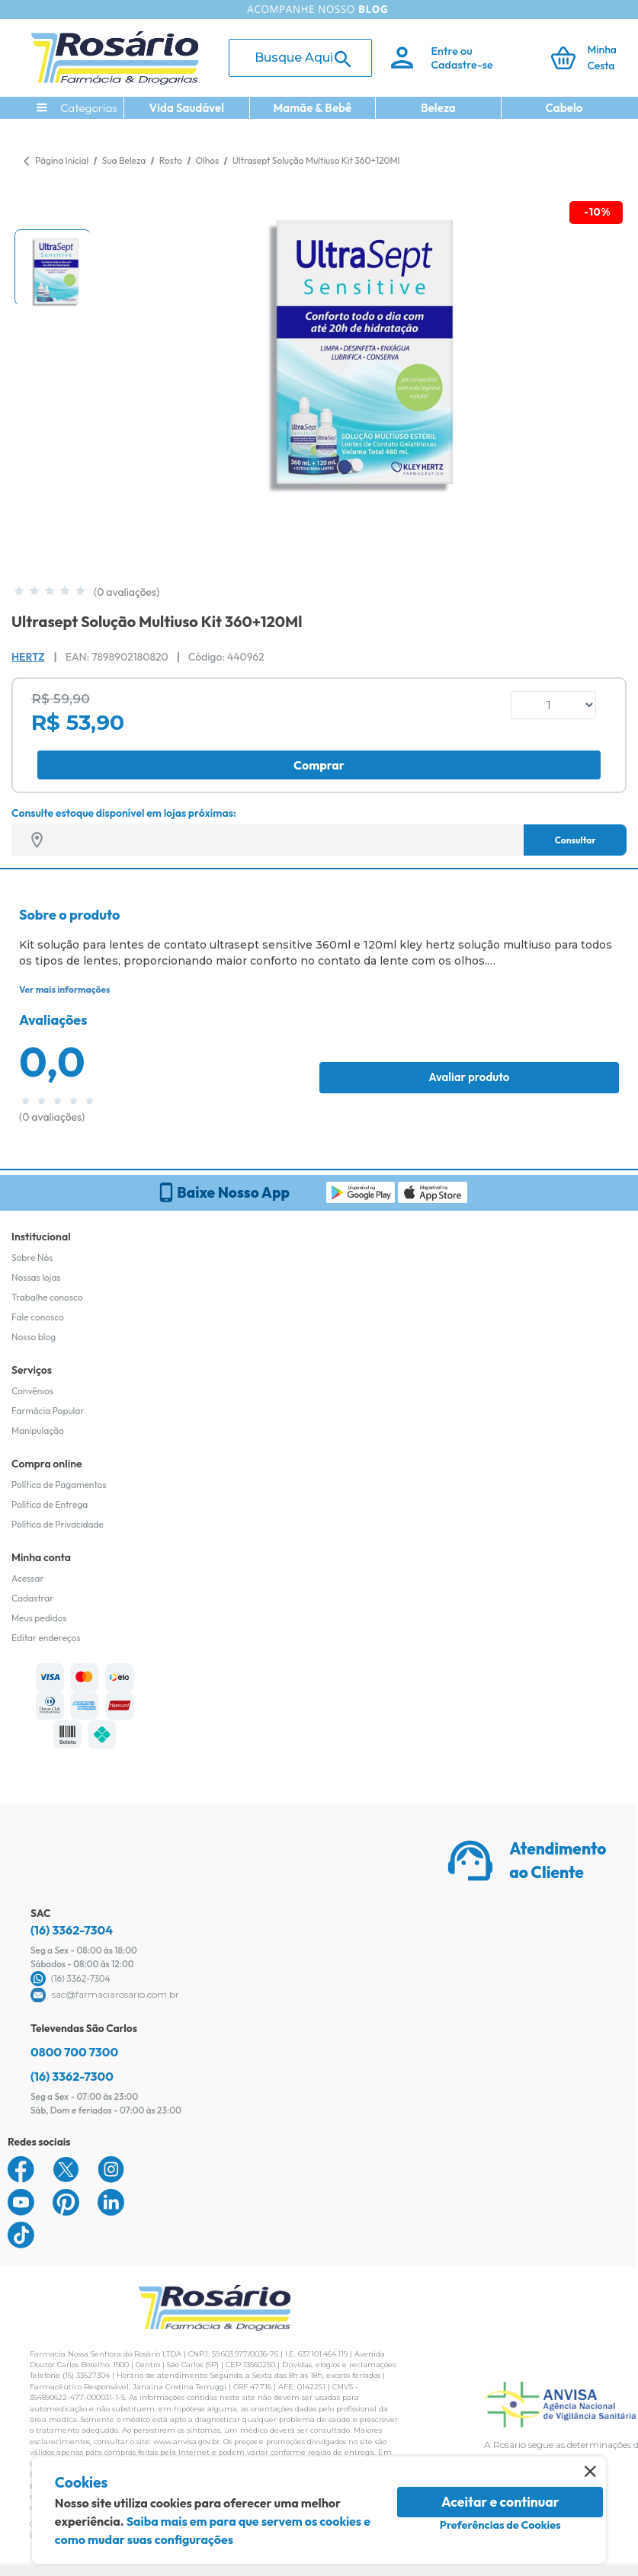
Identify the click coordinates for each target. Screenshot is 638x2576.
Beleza (438, 108)
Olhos (207, 160)
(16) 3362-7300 (72, 2076)
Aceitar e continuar (500, 2501)
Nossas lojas (36, 1277)
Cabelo (564, 108)
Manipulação (37, 1430)
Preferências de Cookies (500, 2525)
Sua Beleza (125, 160)
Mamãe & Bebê (312, 108)
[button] (52, 267)
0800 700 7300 (74, 2051)
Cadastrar (32, 1598)
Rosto (171, 160)
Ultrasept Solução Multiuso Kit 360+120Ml (316, 160)
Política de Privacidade (57, 1524)
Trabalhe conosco (47, 1297)
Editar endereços (46, 1637)
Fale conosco (37, 1317)
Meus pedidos (38, 1618)
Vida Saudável (187, 108)
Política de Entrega (49, 1504)
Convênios (32, 1391)
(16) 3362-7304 (71, 1930)
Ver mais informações (64, 989)
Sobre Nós (32, 1257)
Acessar (27, 1578)
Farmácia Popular (47, 1410)
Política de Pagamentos (59, 1484)
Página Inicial (61, 160)
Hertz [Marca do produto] (28, 657)
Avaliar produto (468, 1077)
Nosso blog (33, 1336)
